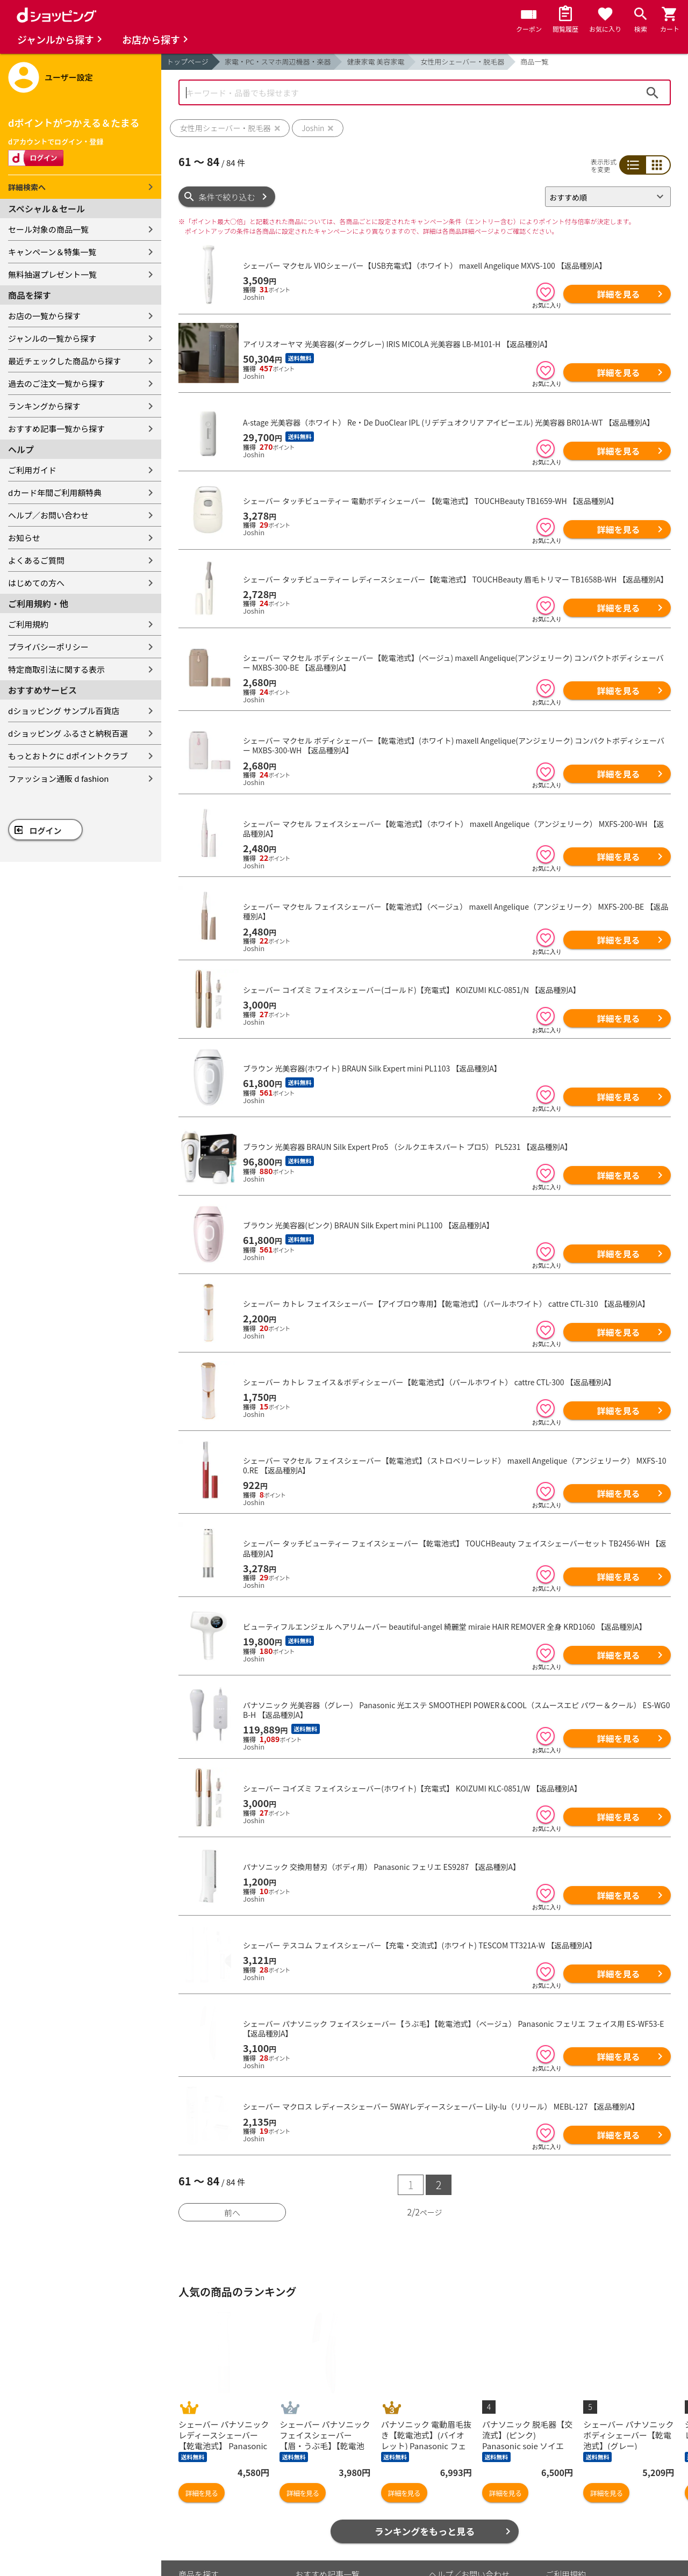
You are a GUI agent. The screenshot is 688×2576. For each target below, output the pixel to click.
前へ (232, 2202)
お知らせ (24, 537)
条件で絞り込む (227, 197)
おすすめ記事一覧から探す (56, 428)
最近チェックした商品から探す (64, 360)
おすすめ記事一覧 (327, 2481)
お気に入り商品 (206, 2499)
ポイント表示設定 (327, 2533)
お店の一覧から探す (44, 315)
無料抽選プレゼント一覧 (52, 274)
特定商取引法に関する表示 (56, 669)
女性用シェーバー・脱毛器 (462, 61)
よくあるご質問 (36, 560)
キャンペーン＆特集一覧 (52, 251)
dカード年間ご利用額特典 (55, 492)
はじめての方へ (36, 582)
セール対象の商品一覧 (48, 229)
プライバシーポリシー (48, 646)
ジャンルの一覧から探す (52, 338)
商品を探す (198, 2481)
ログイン (46, 830)
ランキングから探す (44, 406)
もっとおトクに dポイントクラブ (68, 755)
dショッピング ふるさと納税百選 (68, 733)
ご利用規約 (28, 624)
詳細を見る (618, 293)
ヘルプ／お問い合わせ (48, 515)
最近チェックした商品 (218, 2516)
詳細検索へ (27, 187)
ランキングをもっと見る (425, 2438)
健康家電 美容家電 (375, 61)
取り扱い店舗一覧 (210, 2550)
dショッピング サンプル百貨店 (63, 710)
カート (307, 2499)
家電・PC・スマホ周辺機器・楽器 (278, 61)
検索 (652, 92)
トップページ (188, 61)
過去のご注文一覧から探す (56, 383)
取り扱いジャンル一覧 (218, 2533)
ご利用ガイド (32, 470)
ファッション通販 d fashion (58, 778)
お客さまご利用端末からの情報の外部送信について (602, 2521)
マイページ (315, 2516)
